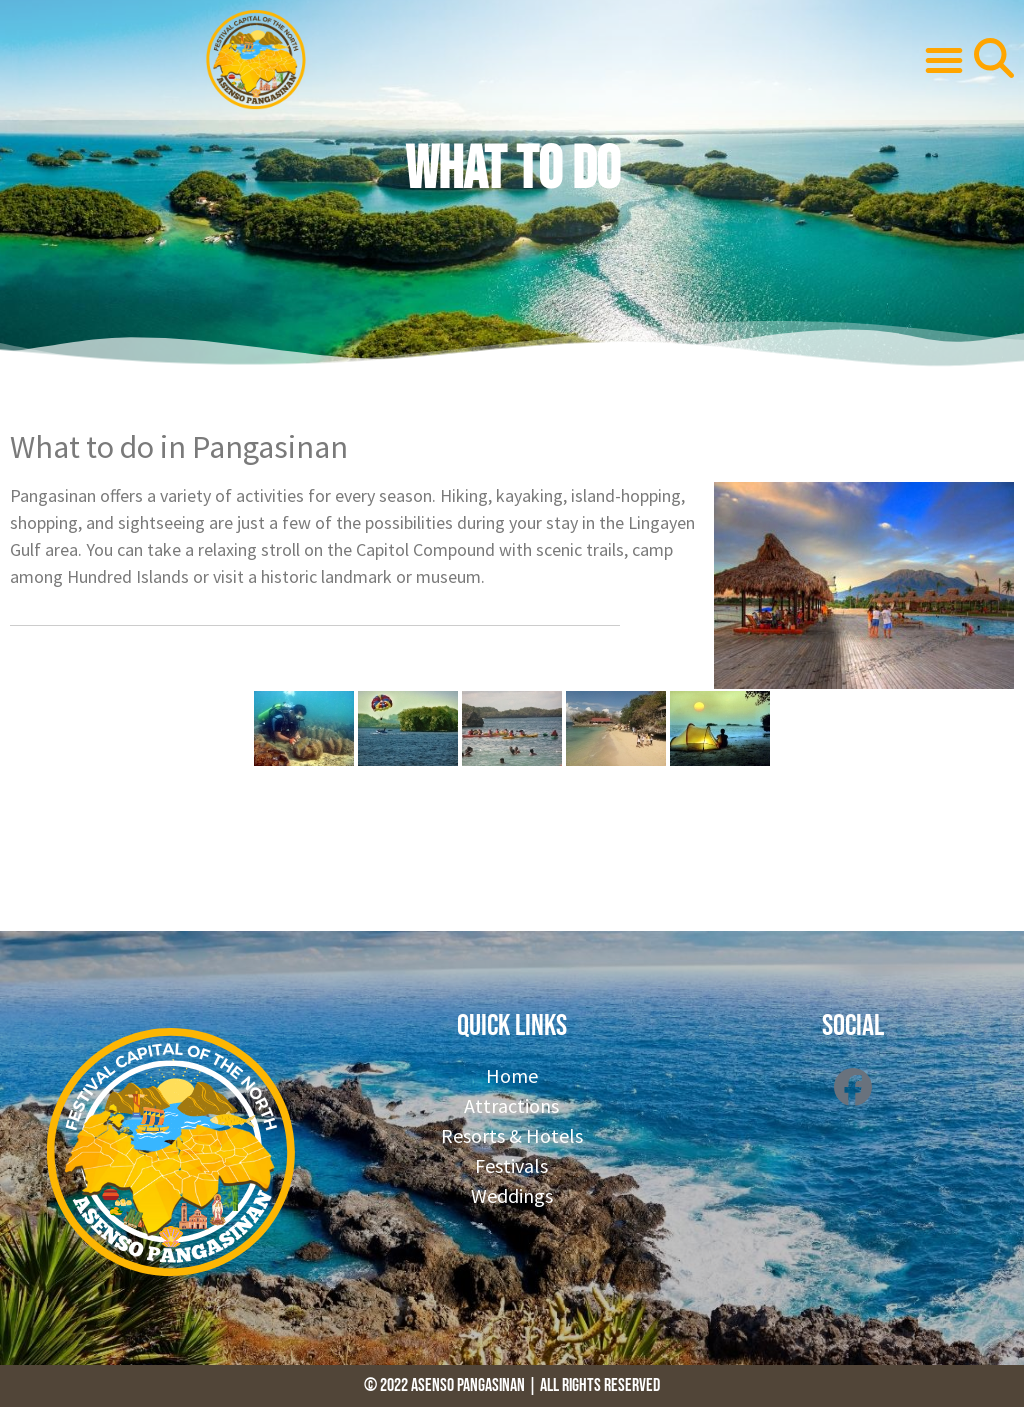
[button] (944, 60)
